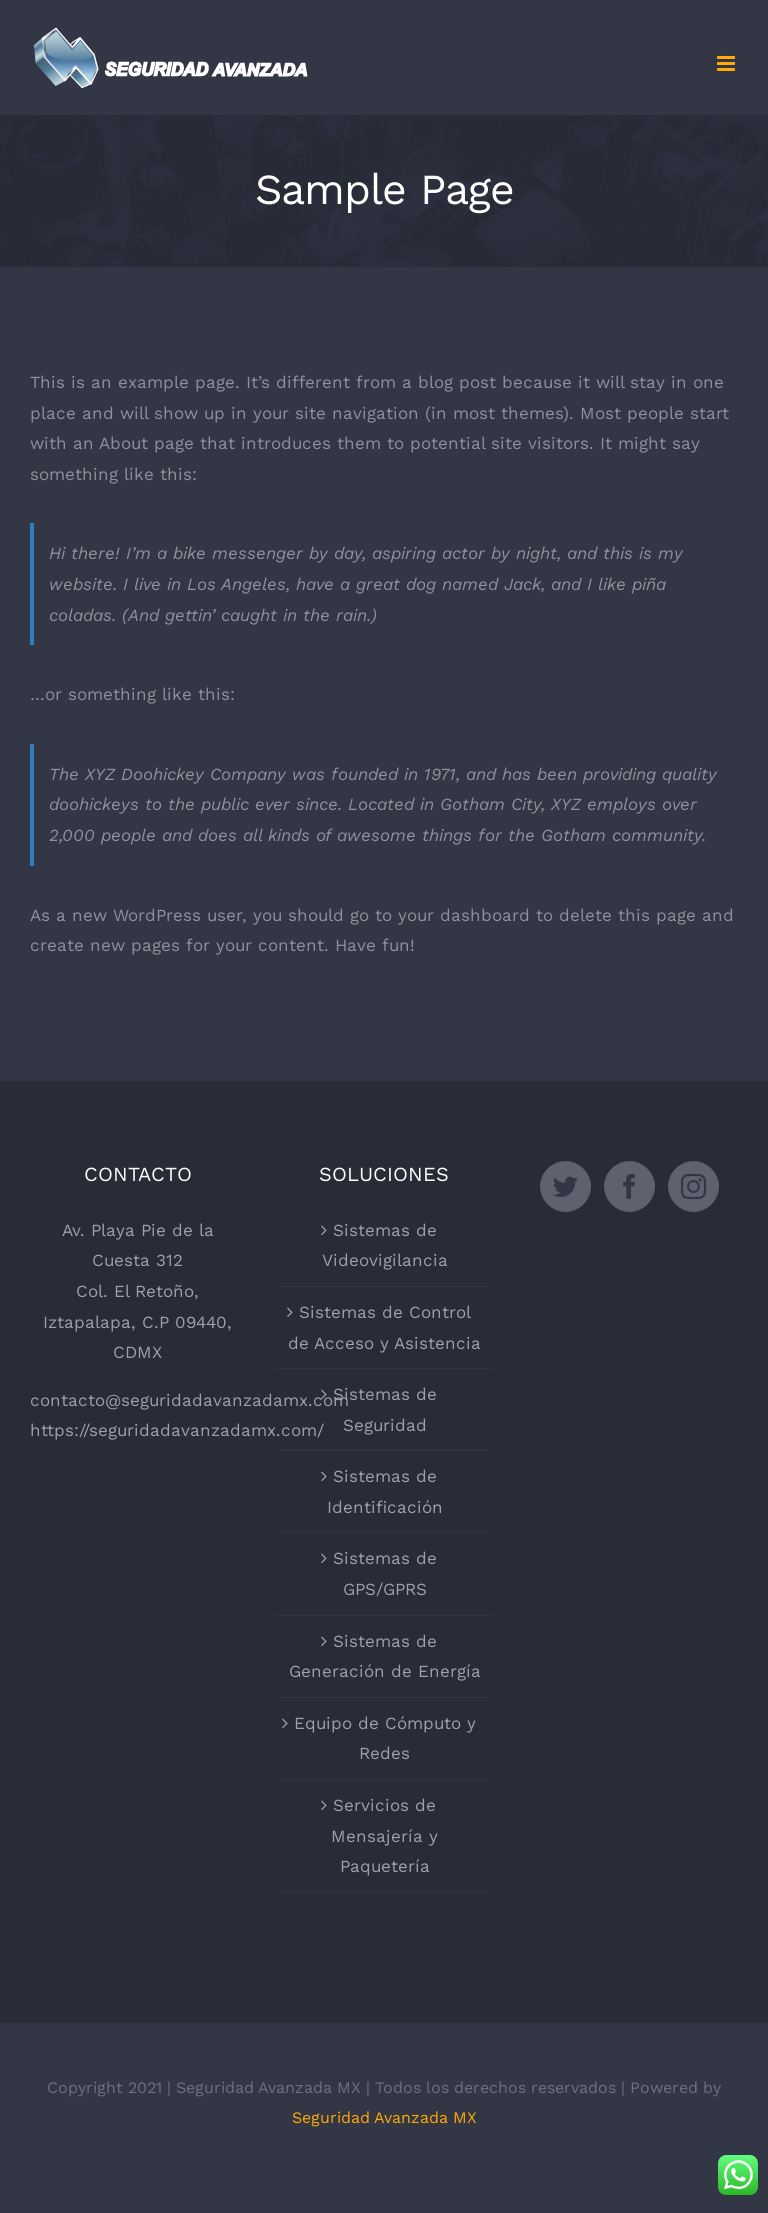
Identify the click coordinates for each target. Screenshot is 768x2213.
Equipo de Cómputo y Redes (385, 1738)
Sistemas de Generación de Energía (385, 1656)
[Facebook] (629, 1186)
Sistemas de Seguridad (385, 1409)
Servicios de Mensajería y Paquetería (384, 1835)
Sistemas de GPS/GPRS (385, 1573)
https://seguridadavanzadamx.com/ (177, 1430)
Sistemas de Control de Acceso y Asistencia (384, 1327)
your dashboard (464, 915)
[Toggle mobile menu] (727, 63)
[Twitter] (565, 1186)
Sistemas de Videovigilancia (385, 1245)
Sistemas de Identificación (385, 1491)
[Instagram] (693, 1186)
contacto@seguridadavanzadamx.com (189, 1400)
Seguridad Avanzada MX (384, 2117)
